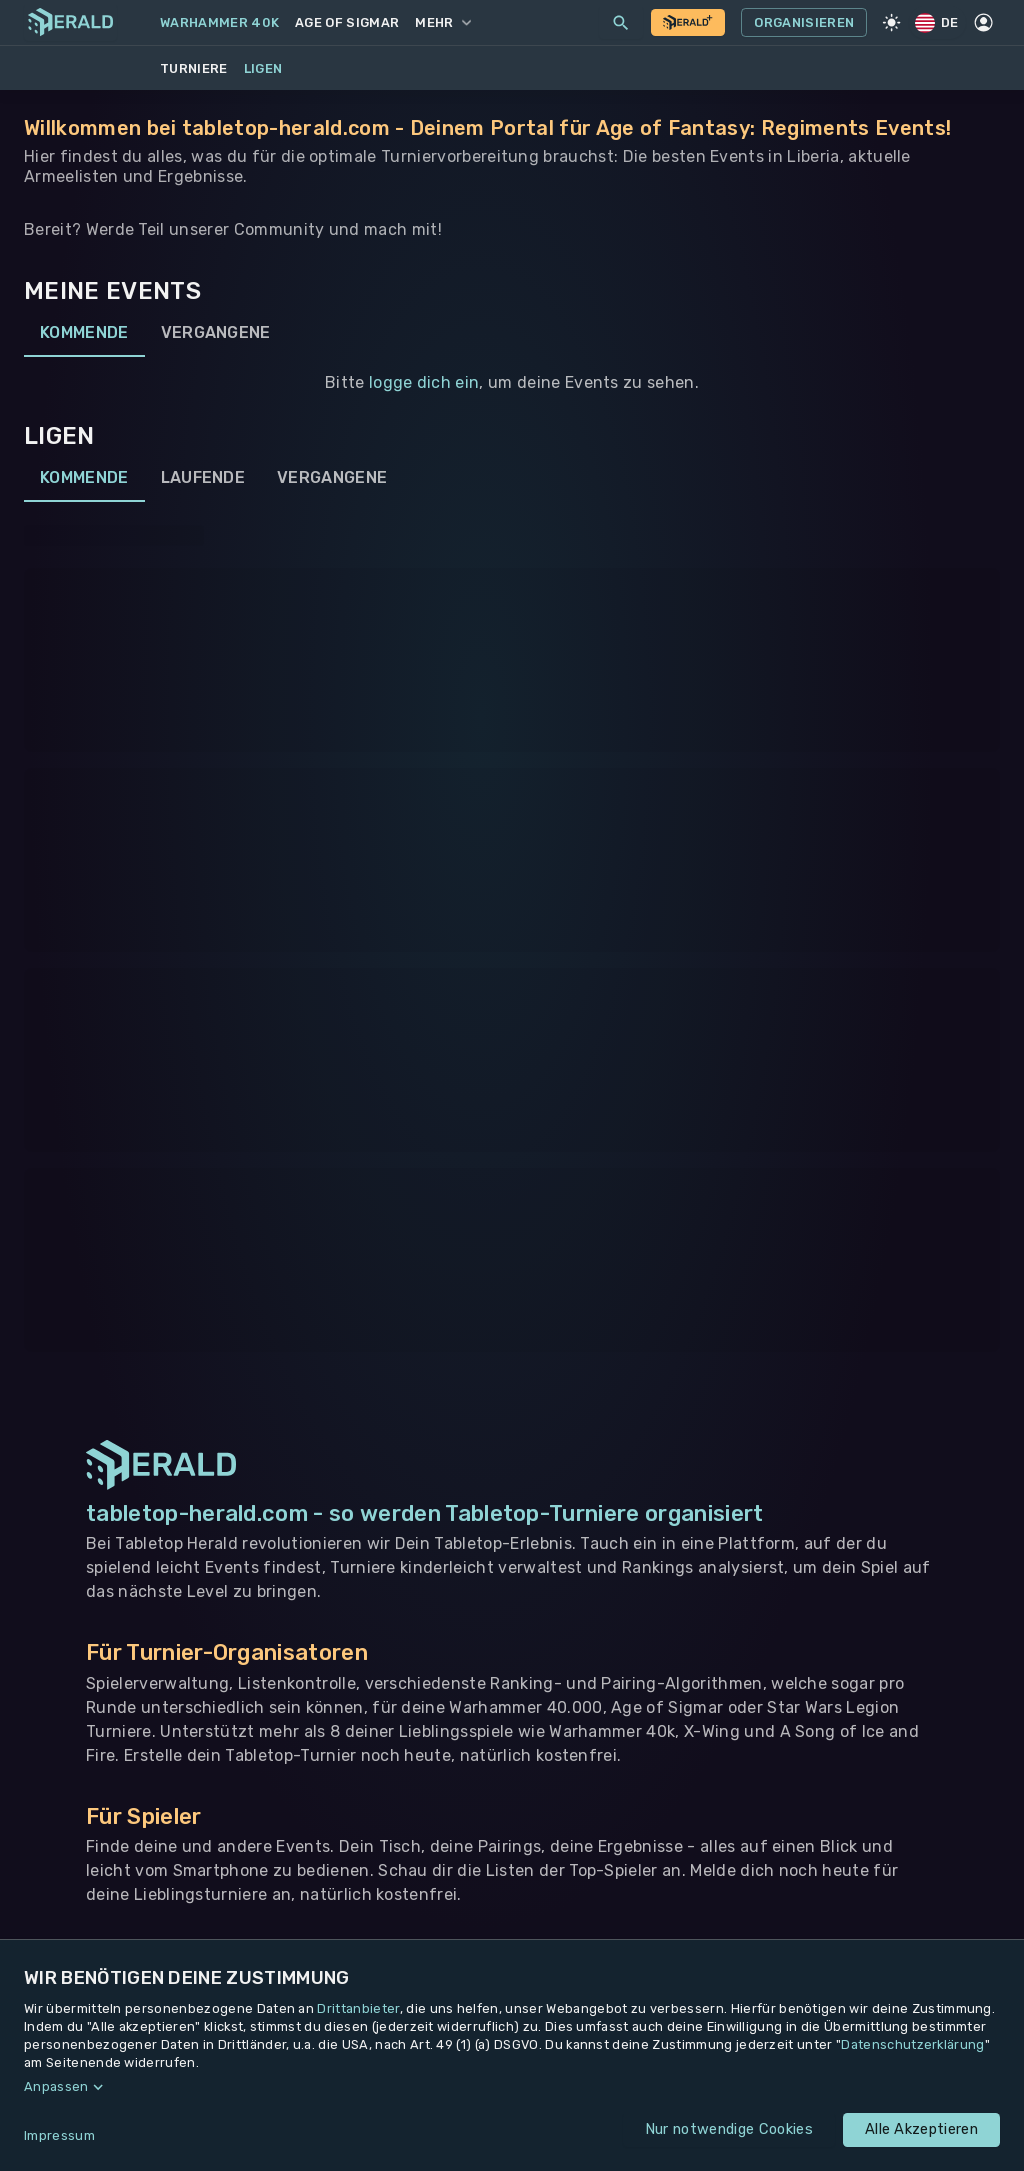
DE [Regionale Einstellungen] (938, 22)
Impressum (59, 2135)
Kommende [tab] (84, 333)
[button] (512, 2087)
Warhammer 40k (219, 22)
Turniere (194, 68)
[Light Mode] (891, 23)
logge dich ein (424, 382)
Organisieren (804, 23)
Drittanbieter (358, 2008)
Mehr (442, 22)
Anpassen (56, 2086)
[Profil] (984, 23)
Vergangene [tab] (216, 333)
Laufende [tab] (203, 478)
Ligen (263, 68)
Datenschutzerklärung (912, 2044)
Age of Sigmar (347, 22)
